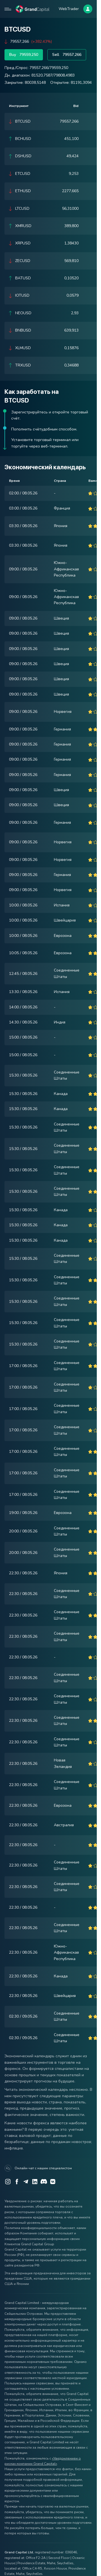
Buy (23, 55)
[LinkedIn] (34, 2181)
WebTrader (69, 8)
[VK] (52, 2181)
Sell (66, 55)
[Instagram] (7, 2181)
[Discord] (43, 2181)
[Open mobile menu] (7, 9)
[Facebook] (16, 2181)
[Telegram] (25, 2181)
